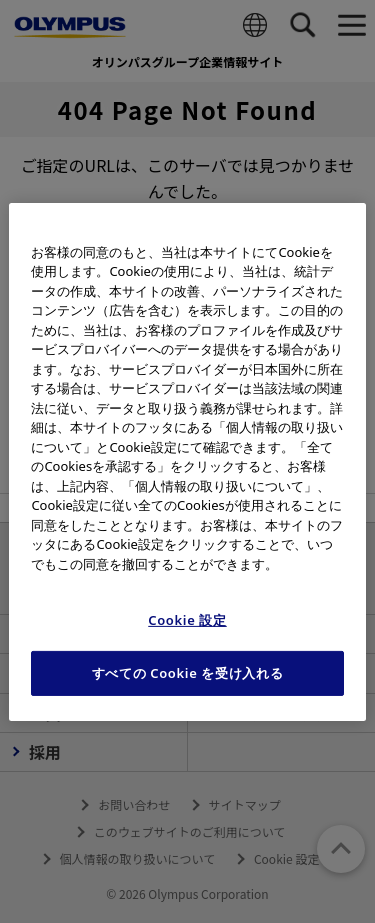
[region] (187, 461)
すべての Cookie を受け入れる (188, 673)
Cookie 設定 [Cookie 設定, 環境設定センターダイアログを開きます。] (187, 620)
